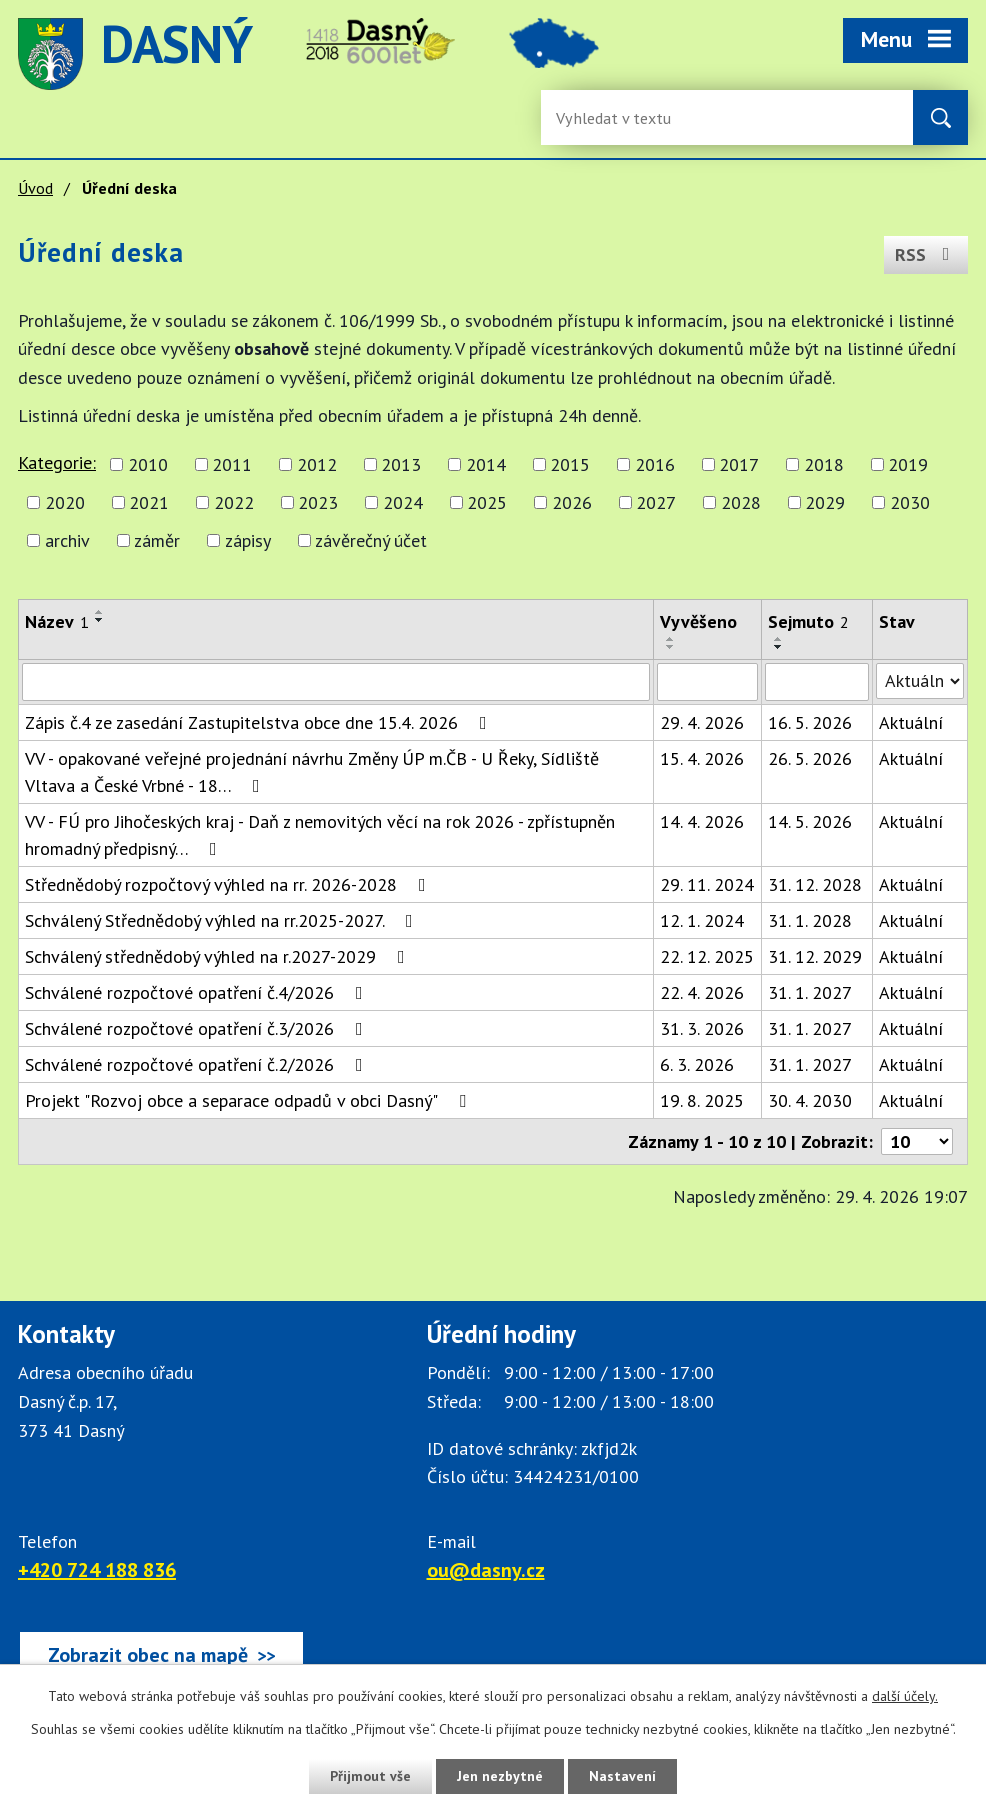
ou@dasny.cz (486, 1570)
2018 (824, 464)
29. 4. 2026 (702, 722)
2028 (741, 502)
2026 (572, 502)
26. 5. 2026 (810, 758)
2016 (655, 464)
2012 (317, 464)
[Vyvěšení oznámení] (707, 682)
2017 (739, 464)
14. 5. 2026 (810, 821)
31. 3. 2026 (702, 1028)
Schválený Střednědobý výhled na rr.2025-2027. (223, 920)
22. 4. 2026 (702, 992)
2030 (910, 502)
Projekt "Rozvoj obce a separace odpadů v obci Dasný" (249, 1100)
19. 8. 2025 (702, 1100)
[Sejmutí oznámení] (817, 682)
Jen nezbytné (500, 1776)
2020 (65, 502)
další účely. (905, 1696)
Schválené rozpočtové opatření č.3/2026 (198, 1028)
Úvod (35, 188)
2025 (487, 502)
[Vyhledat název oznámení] (336, 682)
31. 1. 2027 (810, 992)
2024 (403, 502)
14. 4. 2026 (702, 821)
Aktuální (911, 722)
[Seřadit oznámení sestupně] (100, 620)
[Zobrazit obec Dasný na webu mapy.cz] (161, 1655)
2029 (825, 502)
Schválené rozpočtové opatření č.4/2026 (198, 992)
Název (57, 621)
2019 (908, 464)
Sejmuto (808, 621)
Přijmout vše (370, 1776)
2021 (149, 502)
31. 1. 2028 (810, 920)
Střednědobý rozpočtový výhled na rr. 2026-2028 (229, 884)
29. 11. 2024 (707, 884)
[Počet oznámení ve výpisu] (917, 1141)
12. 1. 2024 (702, 920)
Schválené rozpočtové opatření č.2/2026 (198, 1064)
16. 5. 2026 (810, 722)
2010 (148, 464)
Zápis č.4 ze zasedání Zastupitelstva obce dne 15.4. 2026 (260, 722)
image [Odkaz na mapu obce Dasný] (554, 54)
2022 (234, 502)
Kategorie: (57, 462)
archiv (67, 540)
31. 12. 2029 (815, 956)
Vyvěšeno (698, 621)
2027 (656, 502)
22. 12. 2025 (707, 956)
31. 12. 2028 (815, 884)
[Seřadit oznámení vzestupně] (100, 612)
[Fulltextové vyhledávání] (621, 117)
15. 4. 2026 (702, 758)
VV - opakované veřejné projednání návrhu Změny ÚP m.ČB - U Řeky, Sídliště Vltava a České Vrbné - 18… (312, 772)
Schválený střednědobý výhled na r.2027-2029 (219, 956)
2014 (486, 464)
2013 (401, 464)
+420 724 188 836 (97, 1570)
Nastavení (622, 1776)
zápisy (248, 540)
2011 (232, 464)
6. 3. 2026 (697, 1064)
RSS (926, 254)
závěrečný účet (371, 540)
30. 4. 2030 (810, 1100)
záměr (157, 540)
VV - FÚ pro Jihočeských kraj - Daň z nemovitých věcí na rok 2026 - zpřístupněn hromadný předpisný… (320, 835)
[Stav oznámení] (920, 681)
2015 (570, 464)
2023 (318, 502)
